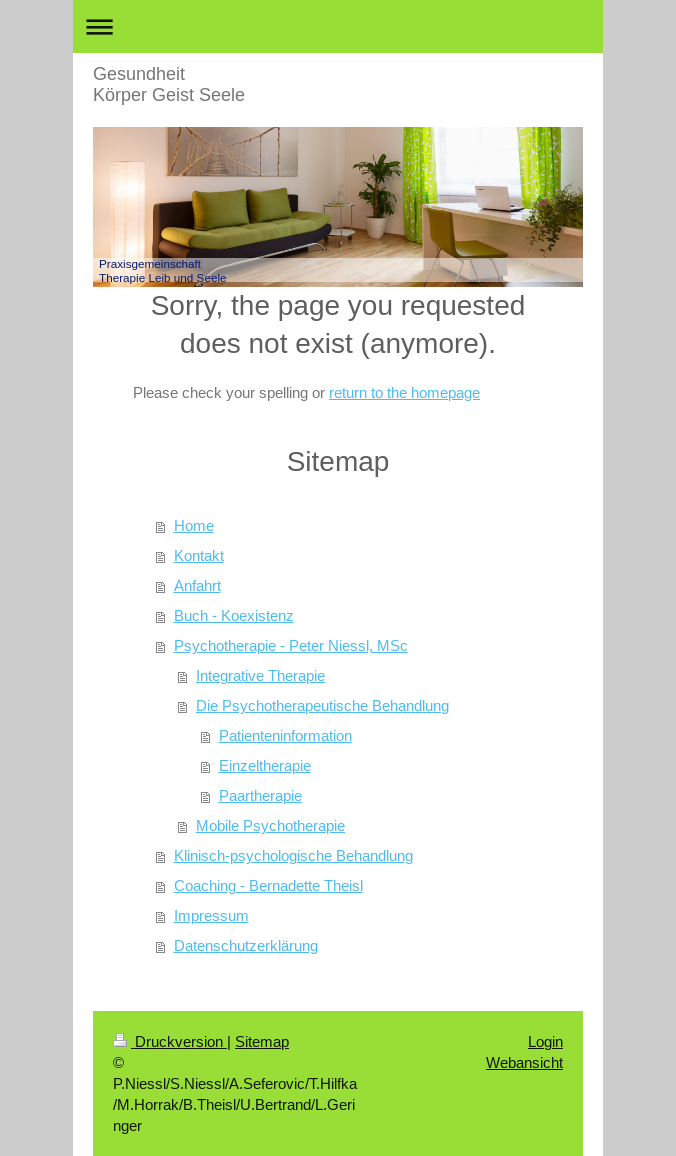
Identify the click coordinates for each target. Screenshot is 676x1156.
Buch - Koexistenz (234, 615)
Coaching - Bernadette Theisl (268, 885)
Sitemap (262, 1041)
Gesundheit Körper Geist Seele (169, 84)
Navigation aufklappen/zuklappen (338, 26)
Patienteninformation (285, 735)
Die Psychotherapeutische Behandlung (322, 705)
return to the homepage (404, 392)
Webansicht (524, 1062)
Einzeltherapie (265, 765)
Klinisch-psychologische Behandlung (293, 855)
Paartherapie (260, 795)
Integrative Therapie (260, 675)
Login (545, 1041)
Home (194, 525)
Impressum (211, 915)
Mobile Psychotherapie (270, 825)
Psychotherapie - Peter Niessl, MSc (291, 645)
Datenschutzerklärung (246, 945)
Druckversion (170, 1041)
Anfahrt (197, 585)
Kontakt (199, 555)
